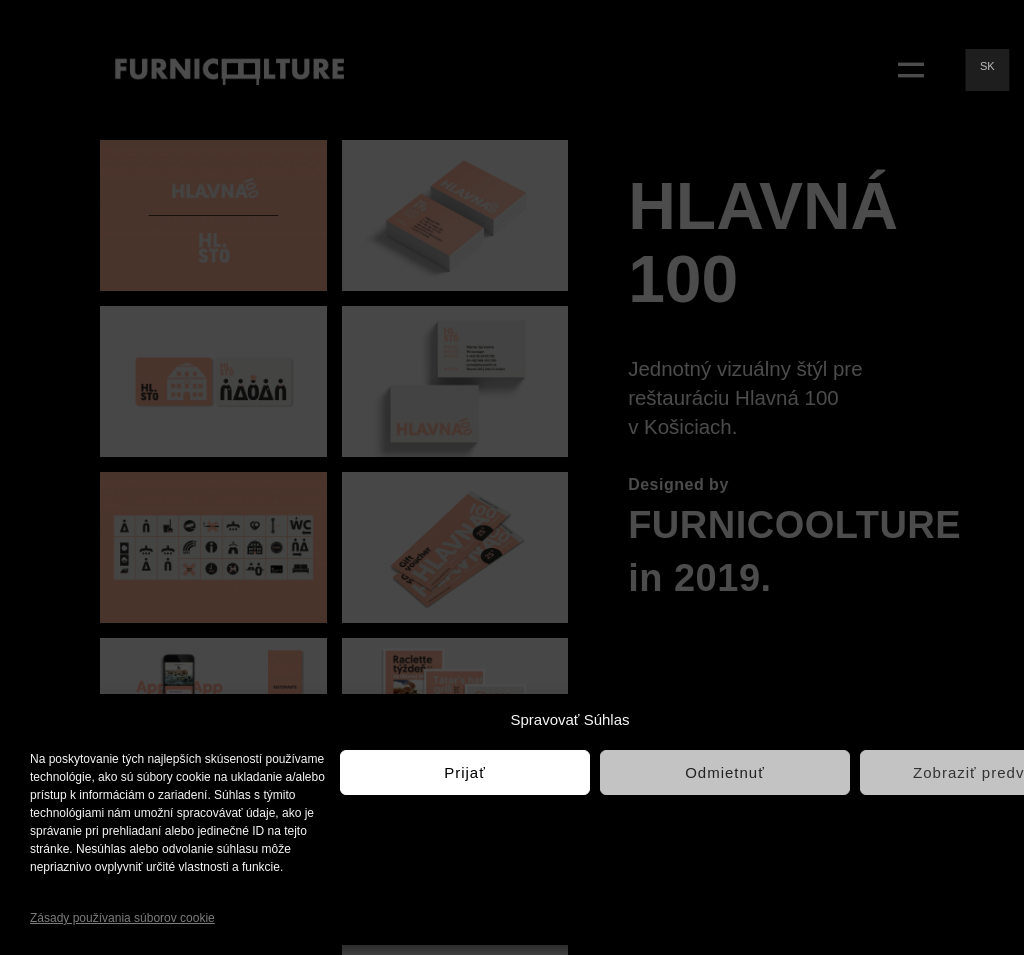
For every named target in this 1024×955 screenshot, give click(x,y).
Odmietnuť (725, 772)
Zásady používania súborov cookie (122, 918)
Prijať (465, 772)
